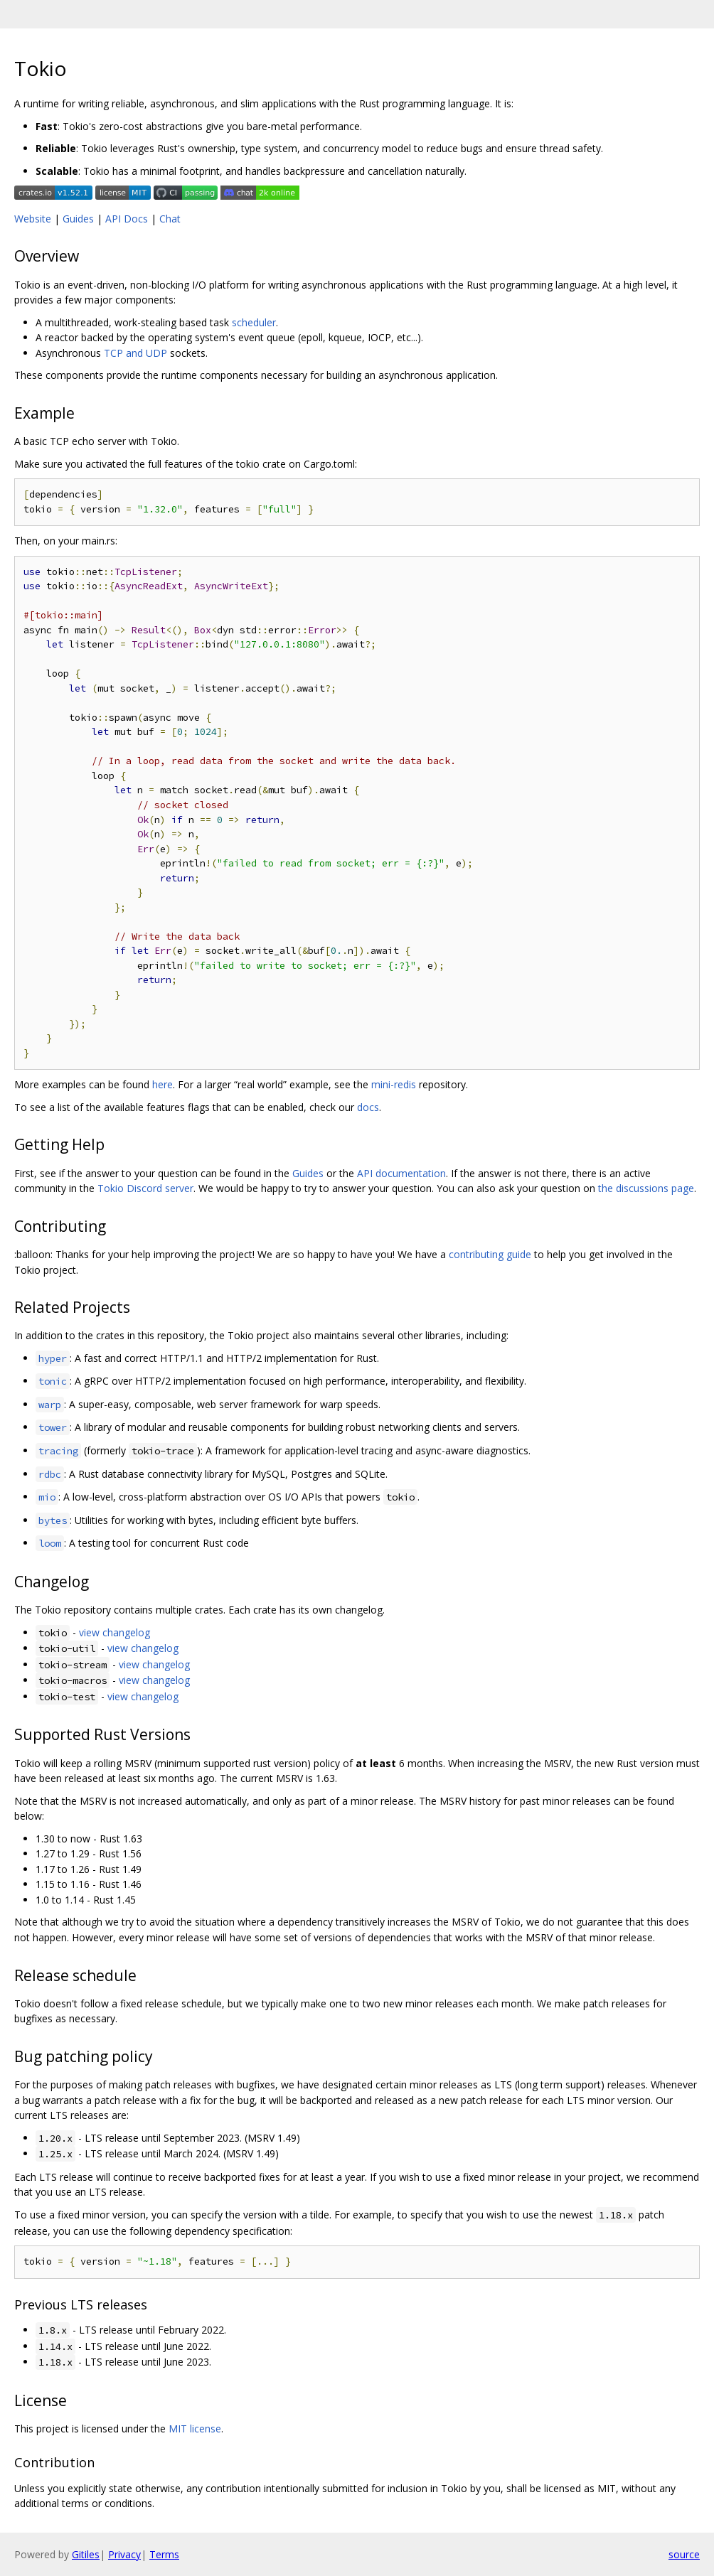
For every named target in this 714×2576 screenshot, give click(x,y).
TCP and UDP (135, 353)
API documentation (401, 1173)
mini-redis (393, 1084)
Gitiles (86, 2554)
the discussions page (646, 1188)
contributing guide (490, 1254)
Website (32, 218)
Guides (78, 218)
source (684, 2554)
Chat (170, 218)
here (162, 1084)
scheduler (254, 322)
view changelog (114, 1632)
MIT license (195, 2428)
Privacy (124, 2554)
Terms (164, 2554)
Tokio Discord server (145, 1188)
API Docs (126, 218)
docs (368, 1107)
